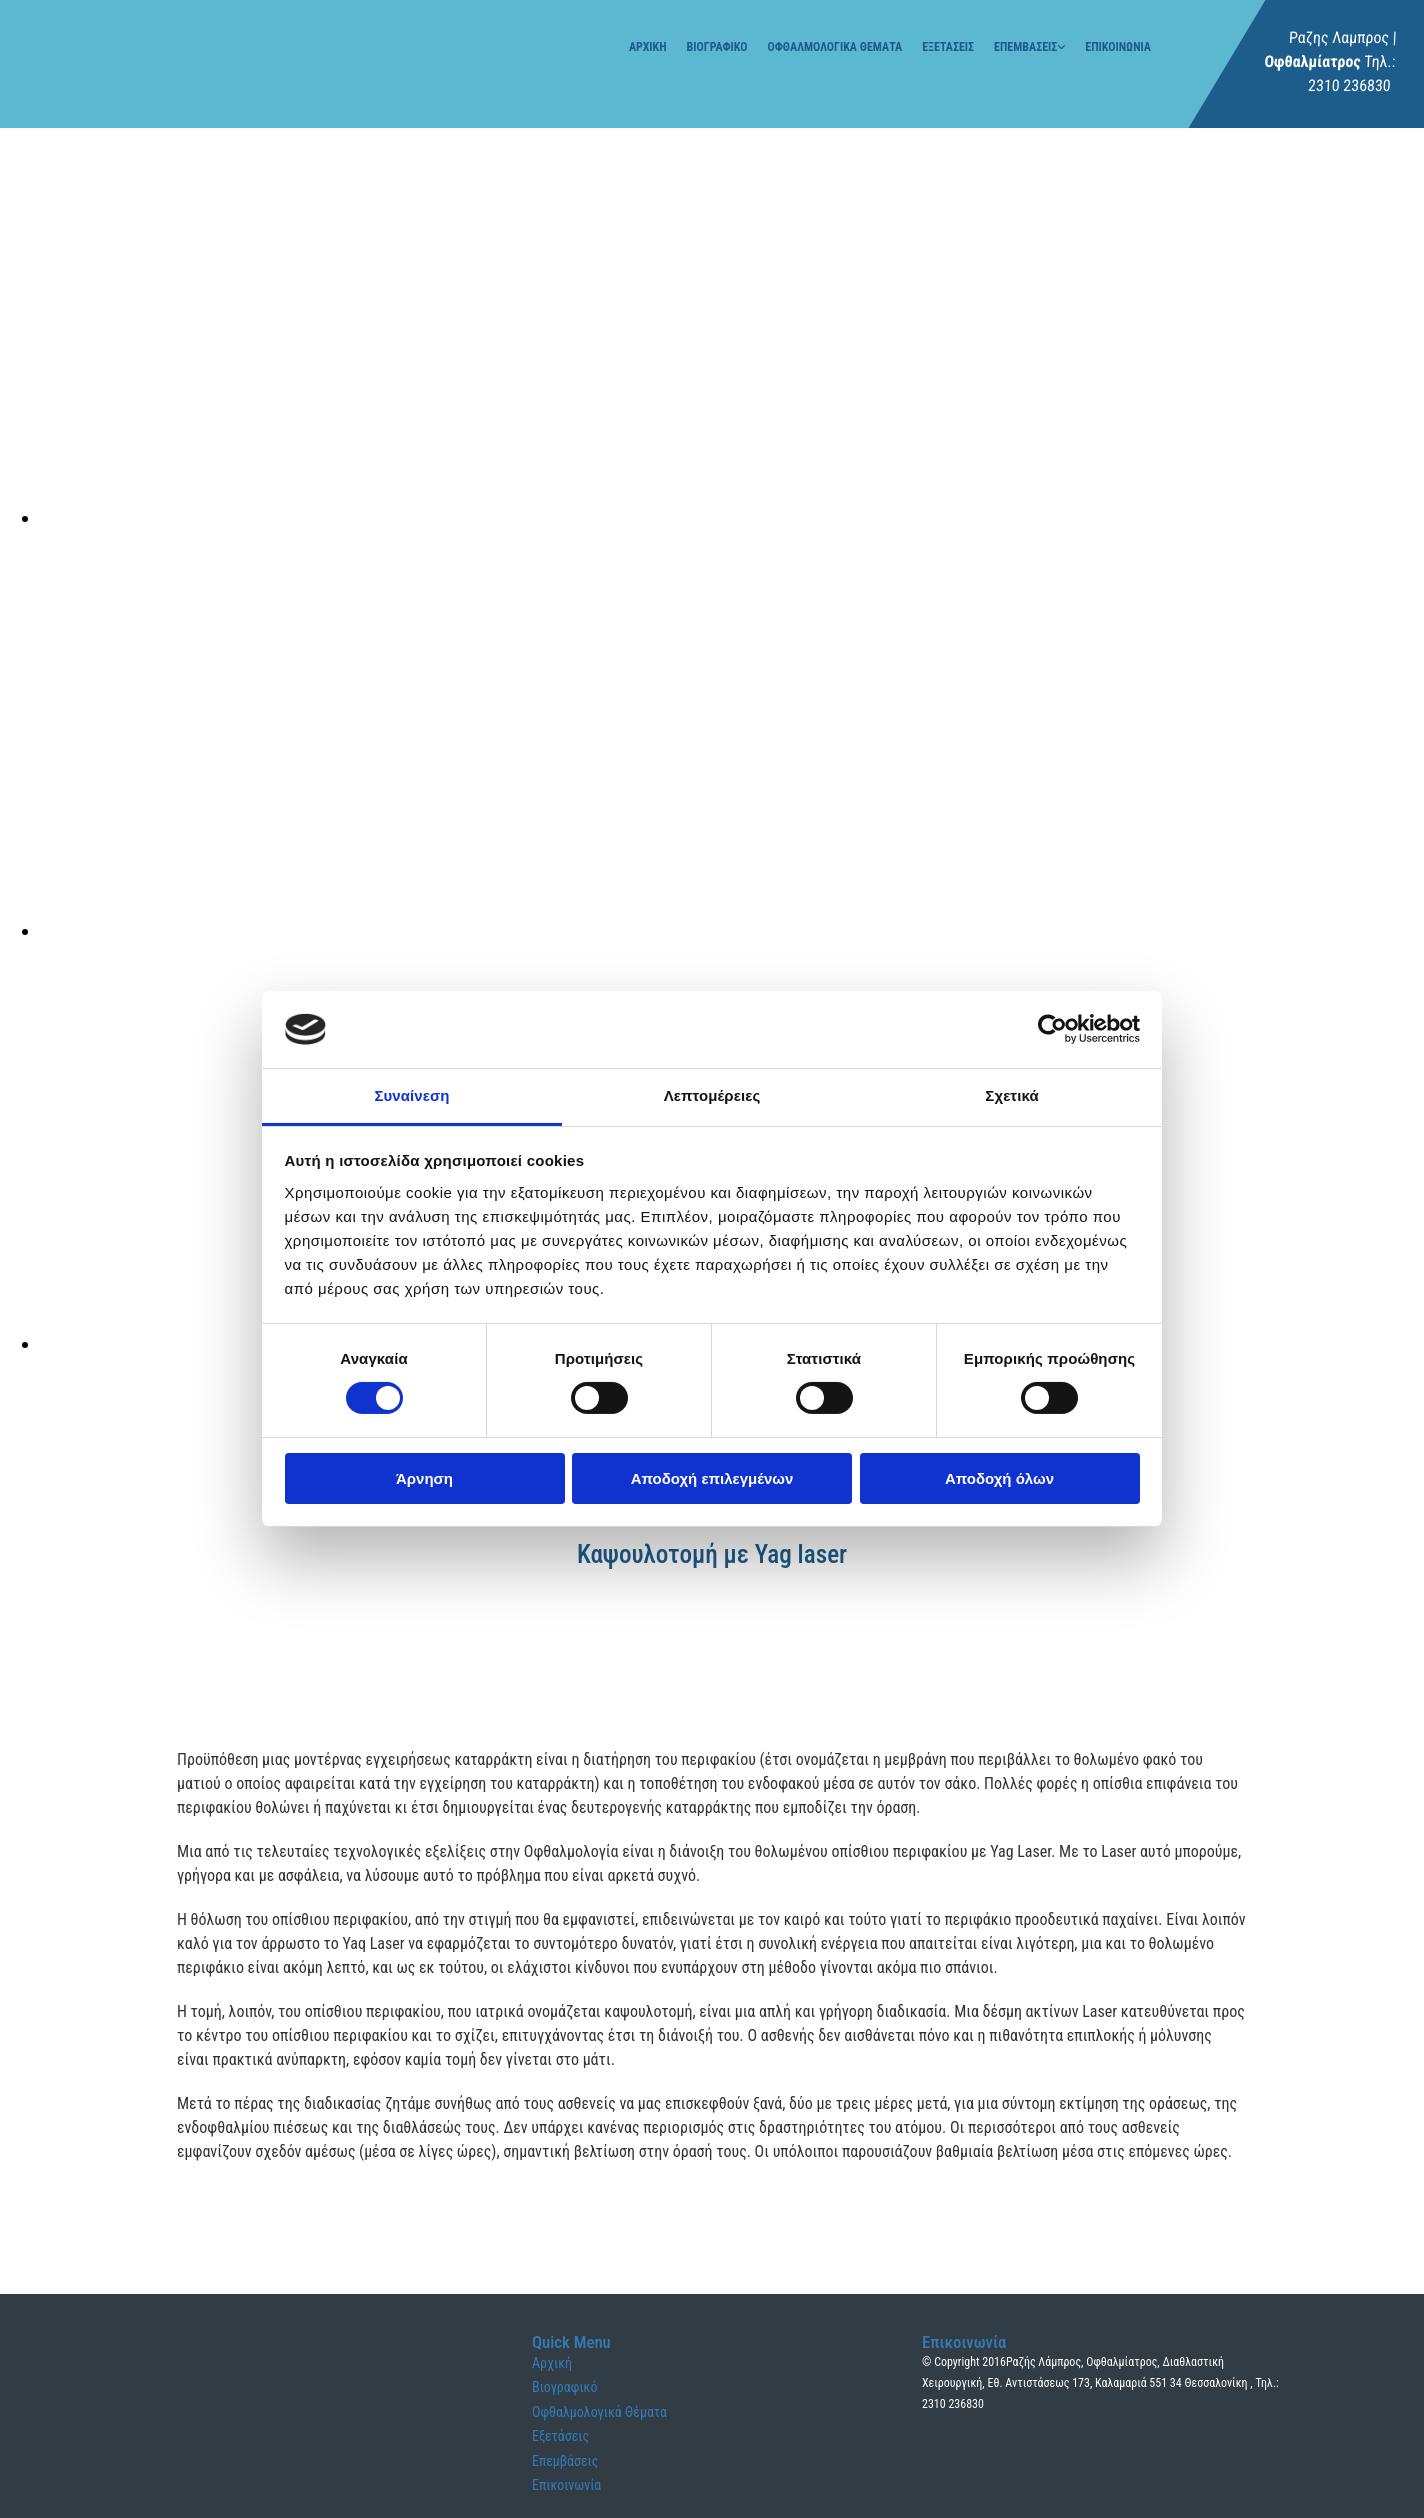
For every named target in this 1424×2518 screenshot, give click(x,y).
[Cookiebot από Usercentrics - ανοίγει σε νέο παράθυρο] (1052, 1029)
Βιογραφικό (717, 47)
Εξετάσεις (948, 47)
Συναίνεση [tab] (411, 1095)
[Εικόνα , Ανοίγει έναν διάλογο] (640, 518)
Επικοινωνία (1118, 47)
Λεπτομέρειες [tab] (712, 1095)
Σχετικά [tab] (1011, 1095)
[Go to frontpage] (90, 84)
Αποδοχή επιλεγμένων (712, 1478)
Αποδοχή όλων (999, 1478)
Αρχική (648, 47)
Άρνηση (424, 1478)
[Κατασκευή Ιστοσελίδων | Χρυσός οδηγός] (938, 2480)
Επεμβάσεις (1025, 47)
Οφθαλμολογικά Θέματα (835, 47)
